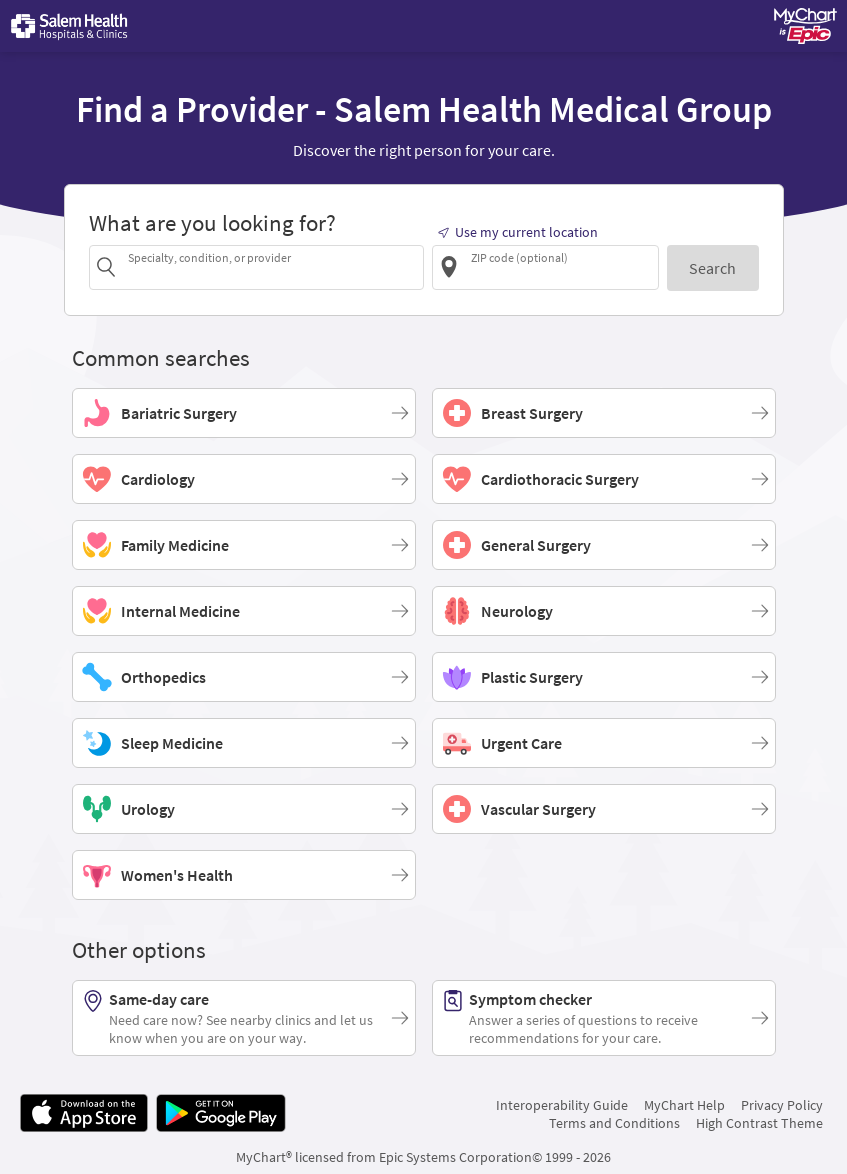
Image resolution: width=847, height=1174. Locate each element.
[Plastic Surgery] (604, 677)
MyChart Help (684, 1105)
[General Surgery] (604, 545)
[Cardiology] (244, 479)
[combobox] (272, 266)
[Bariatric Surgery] (244, 413)
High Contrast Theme (759, 1123)
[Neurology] (604, 611)
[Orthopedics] (244, 677)
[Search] (712, 267)
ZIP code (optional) (519, 257)
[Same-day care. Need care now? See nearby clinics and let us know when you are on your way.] (244, 1018)
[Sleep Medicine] (244, 743)
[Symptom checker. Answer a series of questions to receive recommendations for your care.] (604, 1018)
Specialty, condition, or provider (209, 257)
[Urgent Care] (604, 743)
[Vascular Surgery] (604, 809)
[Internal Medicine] (244, 611)
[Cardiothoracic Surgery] (604, 479)
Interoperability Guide (562, 1105)
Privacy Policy (782, 1105)
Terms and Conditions (614, 1123)
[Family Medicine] (244, 545)
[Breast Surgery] (604, 413)
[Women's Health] (244, 875)
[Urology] (244, 809)
